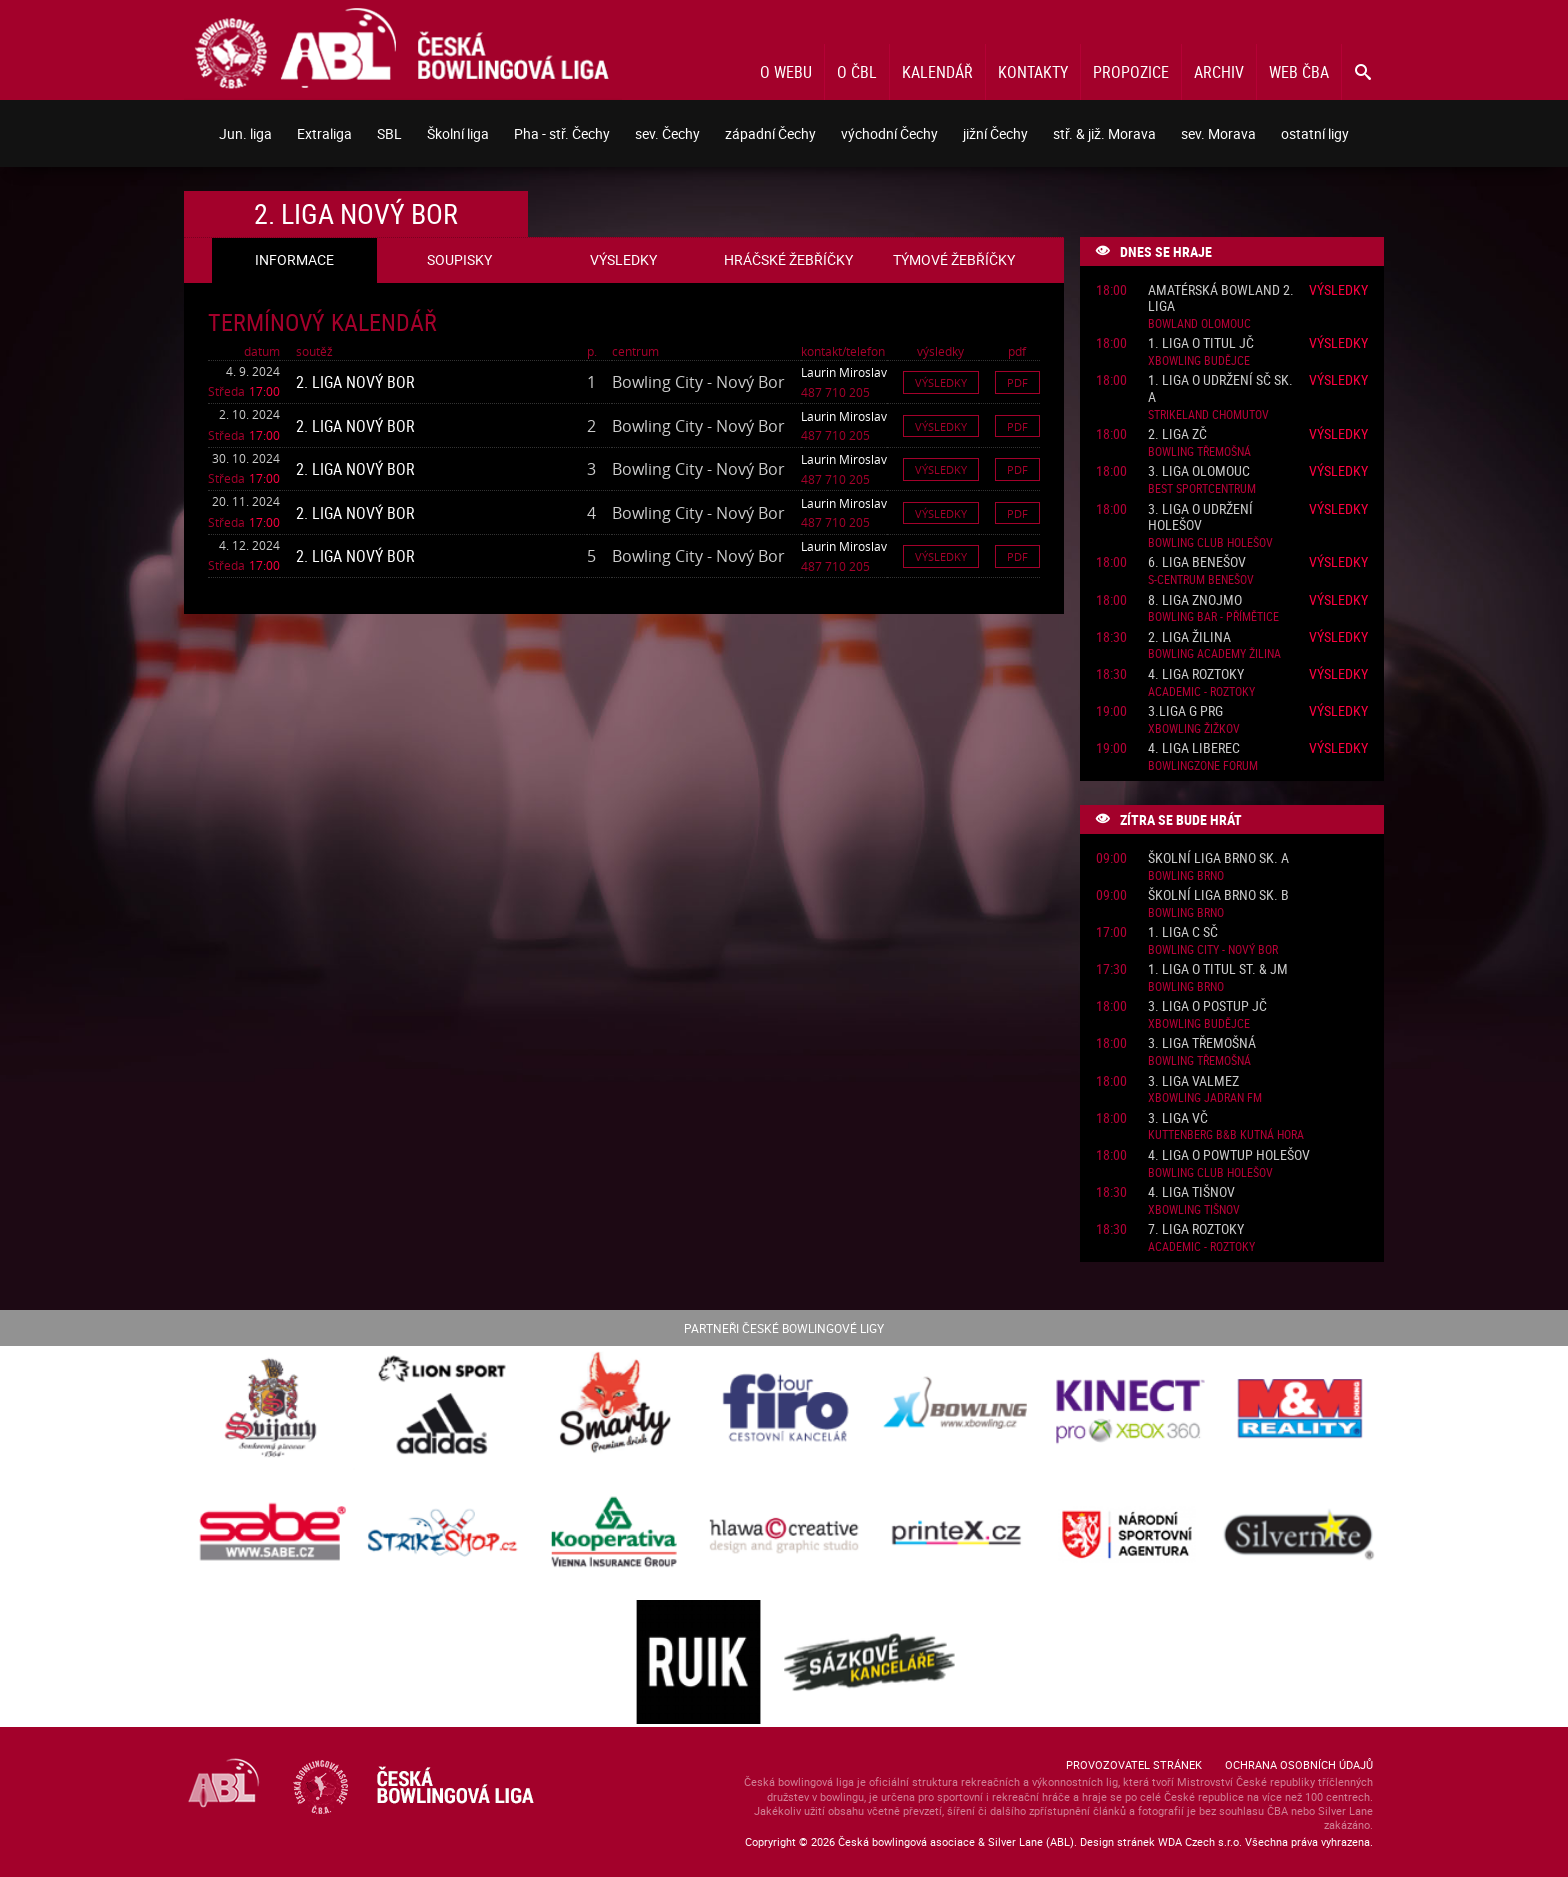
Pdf (1017, 382)
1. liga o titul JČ (1201, 343)
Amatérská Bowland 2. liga (1221, 299)
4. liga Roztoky (1196, 674)
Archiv (1219, 72)
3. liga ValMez (1193, 1081)
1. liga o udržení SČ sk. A (1220, 389)
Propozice (1131, 72)
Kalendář (937, 72)
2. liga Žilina (1189, 637)
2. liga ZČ (1177, 434)
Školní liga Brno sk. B (1218, 895)
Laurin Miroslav (844, 372)
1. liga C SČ (1183, 932)
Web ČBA (1299, 72)
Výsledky (941, 382)
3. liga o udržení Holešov (1200, 518)
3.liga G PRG (1185, 711)
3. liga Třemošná (1202, 1043)
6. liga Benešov (1197, 562)
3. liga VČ (1178, 1118)
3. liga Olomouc (1199, 471)
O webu (786, 72)
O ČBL (857, 72)
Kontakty (1033, 72)
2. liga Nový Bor (355, 382)
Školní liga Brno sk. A (1218, 858)
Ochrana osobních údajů (1299, 1764)
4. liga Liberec (1194, 748)
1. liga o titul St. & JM (1218, 969)
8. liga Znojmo (1195, 600)
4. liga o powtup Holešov (1229, 1155)
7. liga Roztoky (1196, 1229)
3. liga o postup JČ (1207, 1006)
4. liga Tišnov (1191, 1192)
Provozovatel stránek (1134, 1764)
